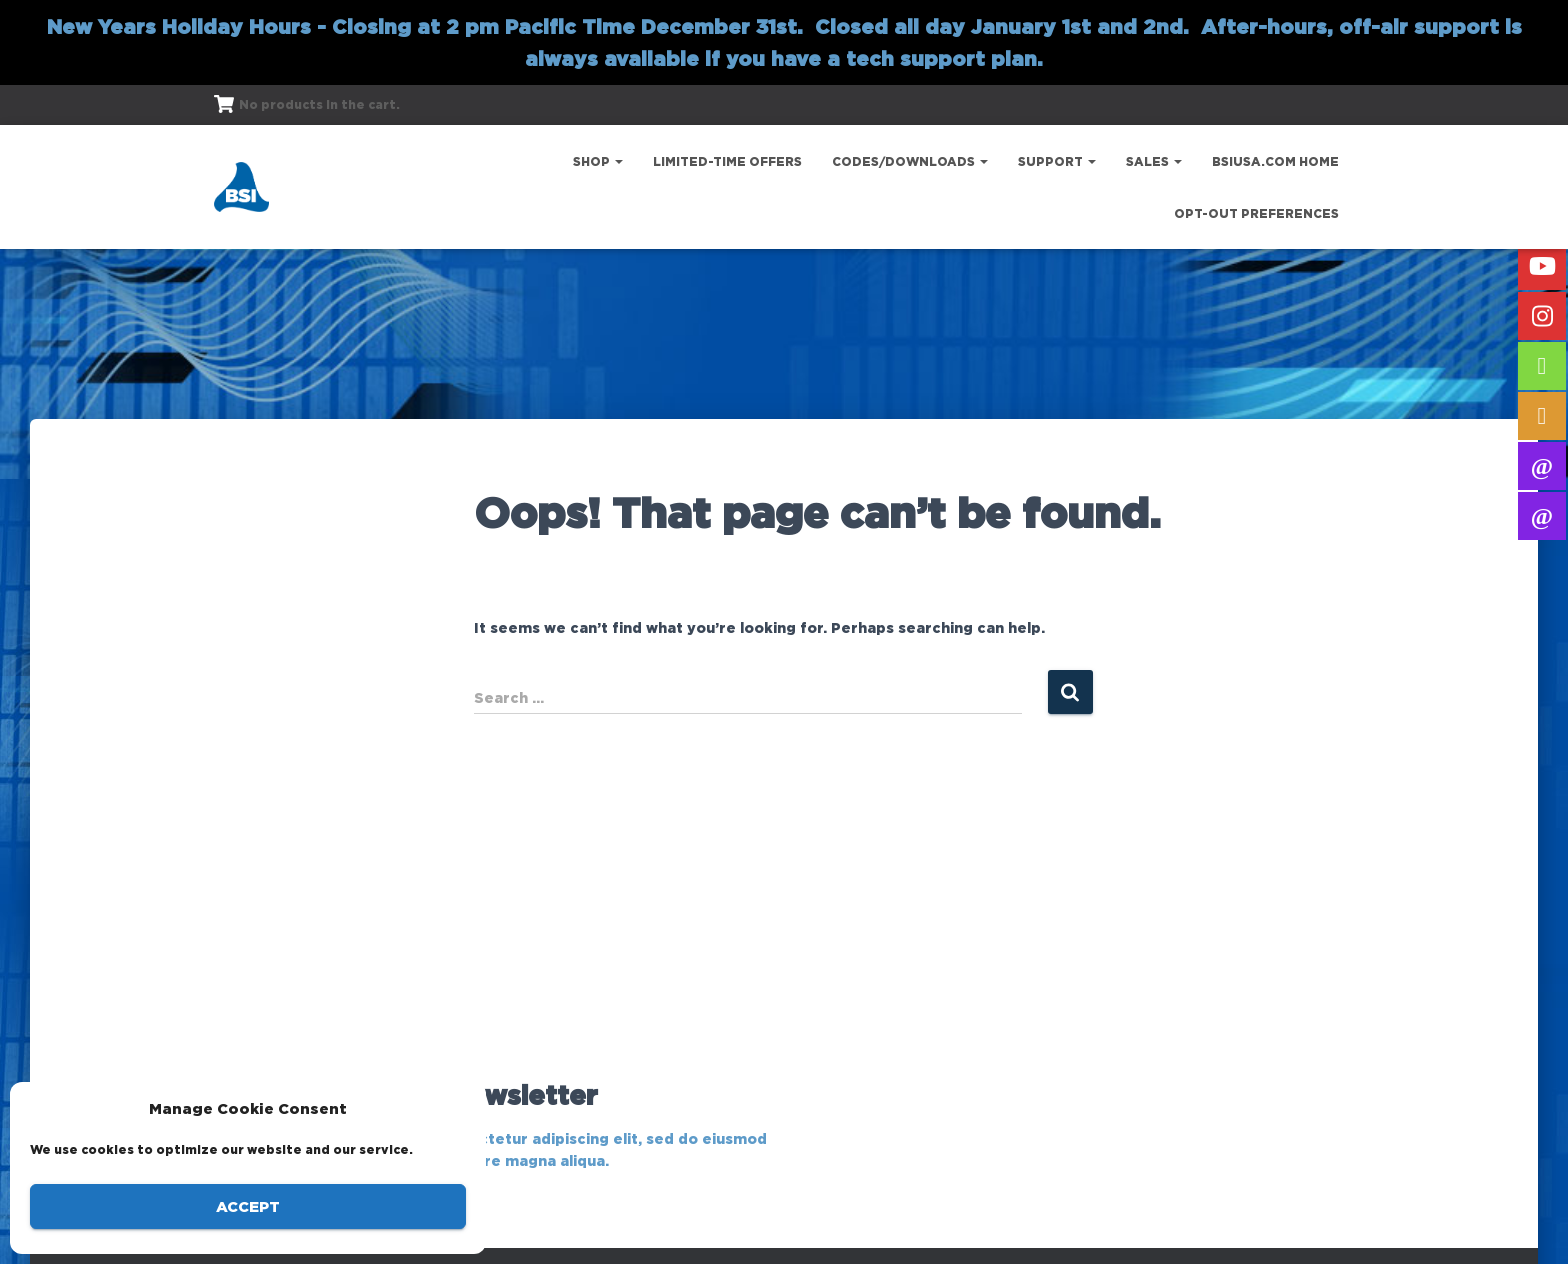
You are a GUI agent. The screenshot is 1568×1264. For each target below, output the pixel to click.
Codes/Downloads (910, 161)
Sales (1154, 161)
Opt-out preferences (1256, 213)
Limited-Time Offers (727, 161)
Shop (598, 161)
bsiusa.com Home (1275, 161)
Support (1057, 161)
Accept (248, 1206)
